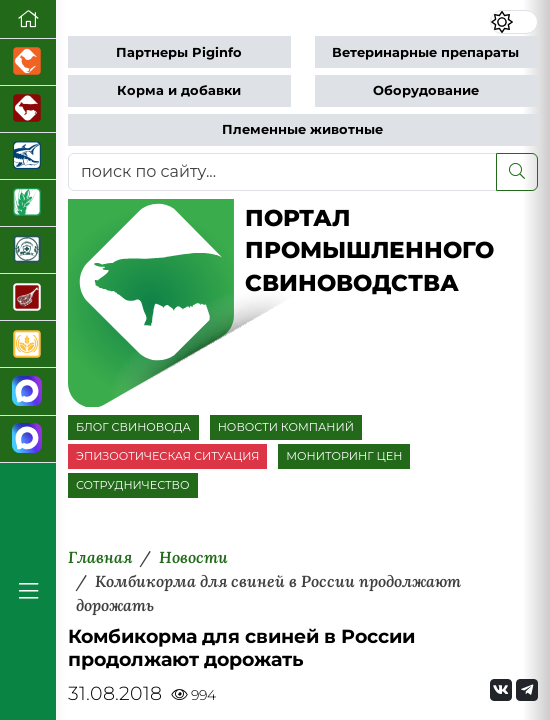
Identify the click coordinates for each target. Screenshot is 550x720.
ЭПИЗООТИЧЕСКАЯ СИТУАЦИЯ (167, 456)
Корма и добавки (179, 90)
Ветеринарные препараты (425, 52)
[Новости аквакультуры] (28, 156)
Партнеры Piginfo (179, 52)
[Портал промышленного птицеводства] (28, 62)
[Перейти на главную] (28, 19)
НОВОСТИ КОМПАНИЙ (286, 427)
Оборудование (426, 90)
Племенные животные (302, 129)
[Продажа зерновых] (28, 344)
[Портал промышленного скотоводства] (28, 109)
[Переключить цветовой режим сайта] (514, 22)
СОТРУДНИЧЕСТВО (133, 485)
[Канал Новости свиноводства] (28, 391)
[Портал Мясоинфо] (28, 297)
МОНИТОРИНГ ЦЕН (344, 456)
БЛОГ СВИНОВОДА (133, 427)
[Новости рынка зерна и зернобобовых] (28, 203)
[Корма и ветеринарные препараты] (28, 250)
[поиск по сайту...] (282, 172)
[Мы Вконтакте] (501, 690)
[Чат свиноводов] (28, 439)
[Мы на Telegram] (527, 690)
